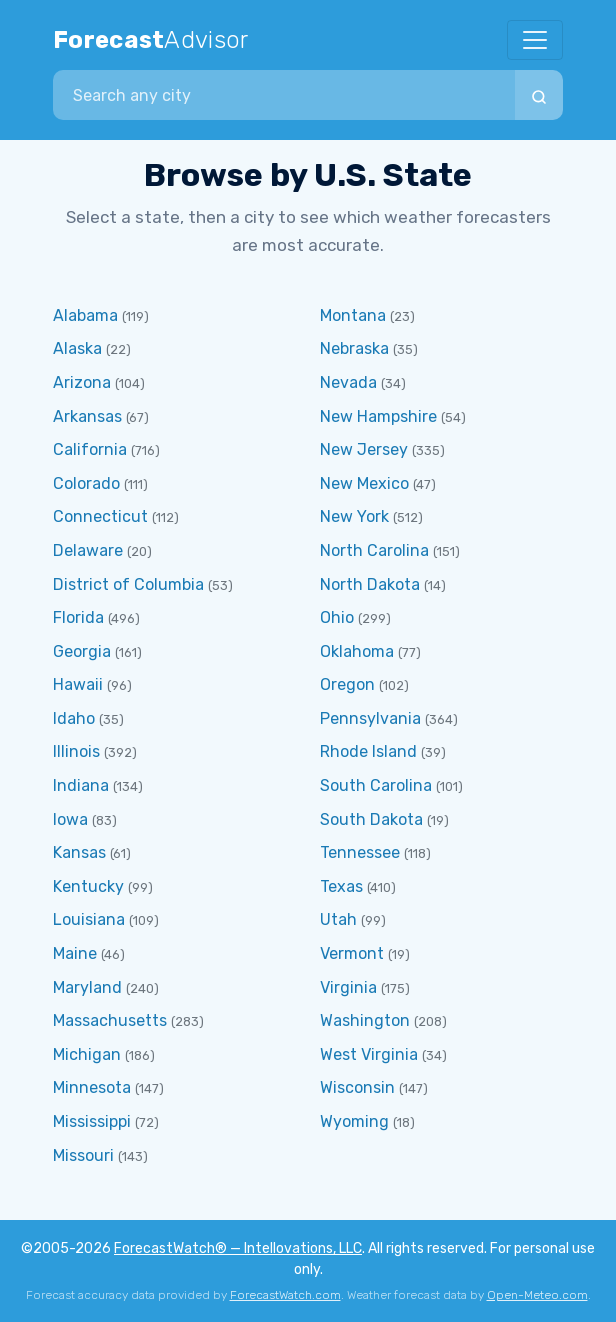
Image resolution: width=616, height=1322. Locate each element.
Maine (75, 953)
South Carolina (376, 785)
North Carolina (374, 550)
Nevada (348, 382)
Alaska (77, 348)
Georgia (82, 651)
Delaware (88, 550)
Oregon (347, 684)
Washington (365, 1020)
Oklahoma (357, 651)
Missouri (83, 1155)
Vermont (352, 953)
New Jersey (364, 449)
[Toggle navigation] (535, 40)
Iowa (70, 819)
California (90, 449)
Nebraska (354, 348)
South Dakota (371, 819)
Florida (78, 617)
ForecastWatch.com (285, 1295)
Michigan (87, 1054)
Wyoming (354, 1121)
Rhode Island (368, 751)
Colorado (86, 483)
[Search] (539, 95)
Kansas (79, 852)
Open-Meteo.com (537, 1295)
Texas (341, 886)
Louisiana (89, 919)
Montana (353, 315)
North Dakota (370, 584)
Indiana (81, 785)
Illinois (76, 751)
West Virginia (369, 1054)
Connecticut (100, 516)
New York (354, 516)
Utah (338, 919)
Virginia (348, 987)
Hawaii (78, 684)
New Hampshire (378, 416)
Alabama (85, 315)
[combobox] (284, 95)
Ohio (337, 617)
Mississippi (92, 1121)
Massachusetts (110, 1020)
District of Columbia (128, 584)
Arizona (82, 382)
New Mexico (364, 483)
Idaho (74, 718)
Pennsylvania (370, 718)
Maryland (87, 987)
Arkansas (87, 416)
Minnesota (92, 1087)
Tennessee (360, 852)
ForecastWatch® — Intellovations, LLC (238, 1248)
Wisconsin (357, 1087)
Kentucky (88, 886)
